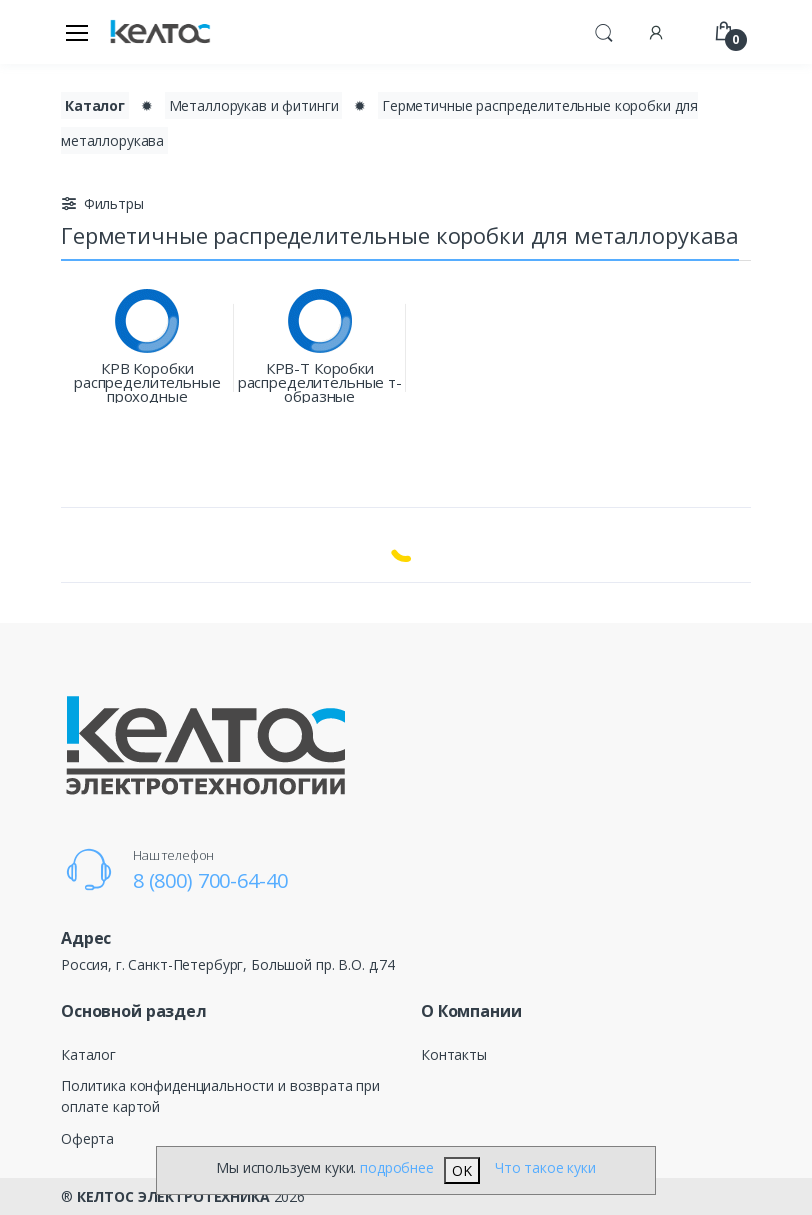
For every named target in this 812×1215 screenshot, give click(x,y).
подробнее (397, 1167)
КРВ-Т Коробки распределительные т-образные (320, 382)
